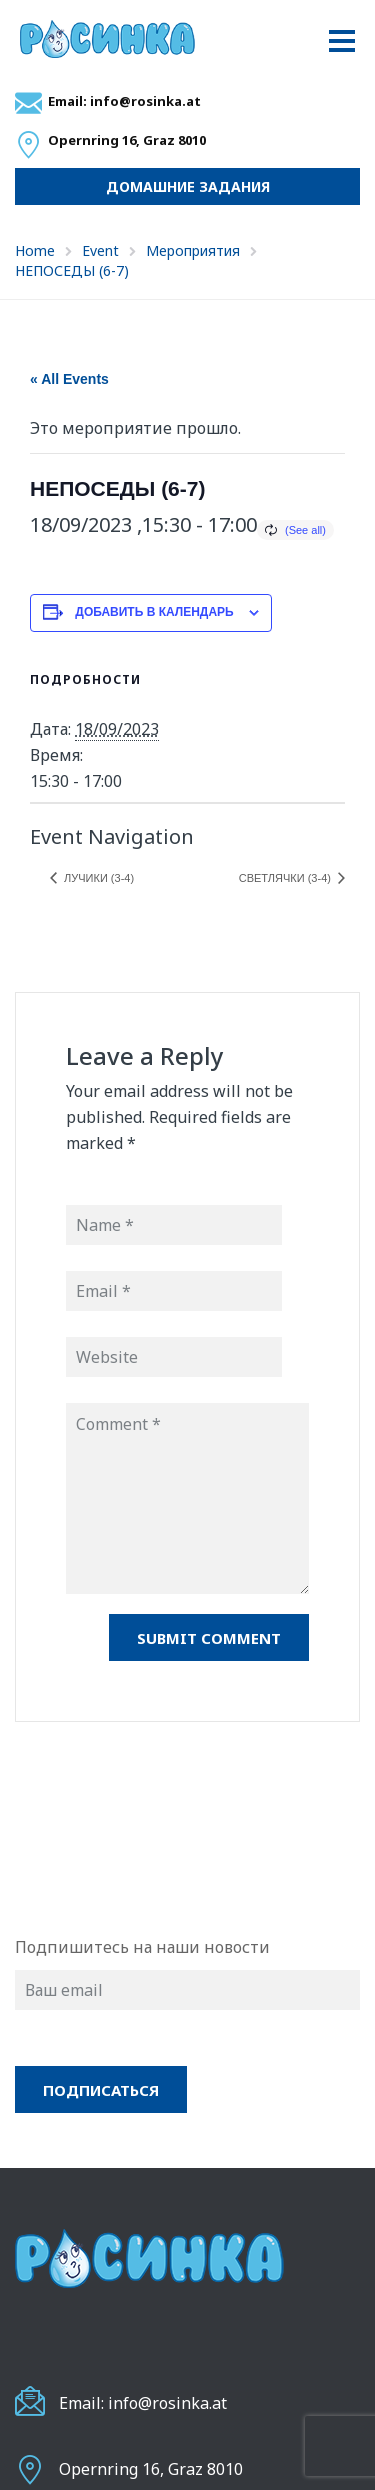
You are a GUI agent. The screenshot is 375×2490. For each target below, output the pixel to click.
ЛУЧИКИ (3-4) (97, 878)
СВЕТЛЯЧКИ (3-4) (286, 878)
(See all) (305, 530)
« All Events (69, 379)
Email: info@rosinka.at (124, 101)
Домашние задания (188, 186)
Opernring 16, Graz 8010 (151, 2469)
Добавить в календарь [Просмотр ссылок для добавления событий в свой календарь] (154, 612)
